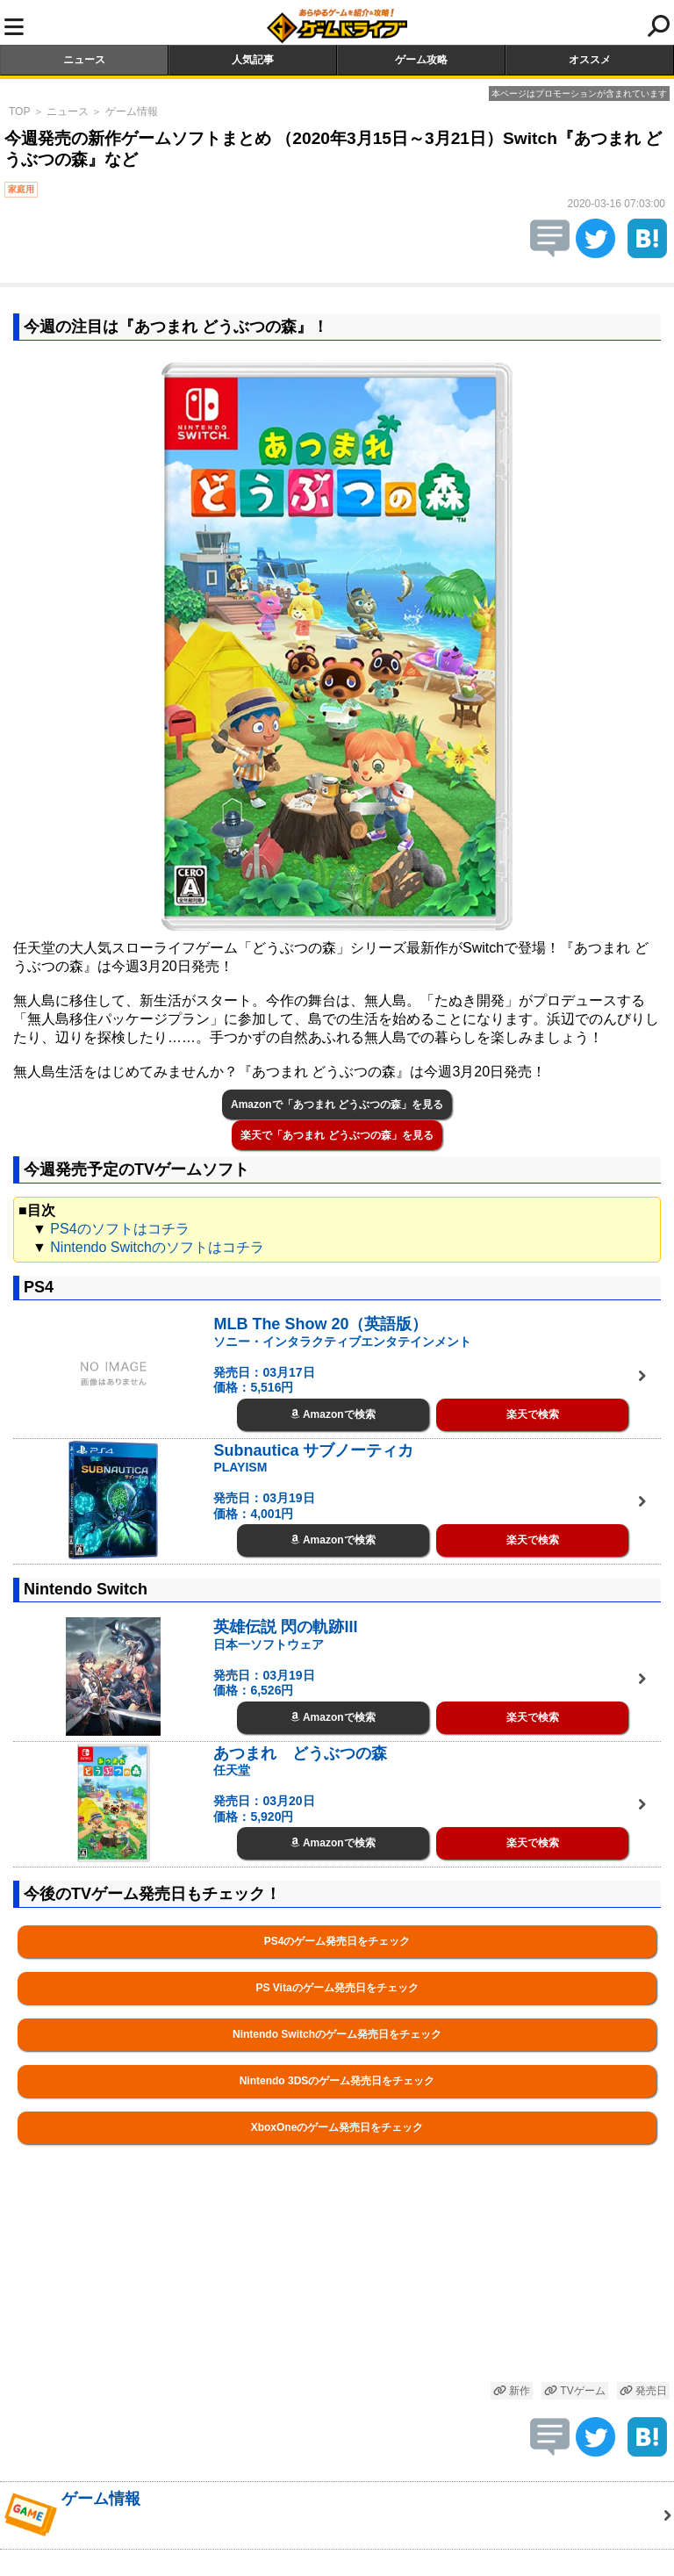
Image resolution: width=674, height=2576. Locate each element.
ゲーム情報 (131, 111)
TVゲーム (575, 2391)
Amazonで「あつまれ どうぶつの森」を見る (337, 1104)
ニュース (84, 60)
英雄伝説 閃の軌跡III (285, 1627)
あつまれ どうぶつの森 (300, 1753)
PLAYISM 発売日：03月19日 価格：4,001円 (263, 1490)
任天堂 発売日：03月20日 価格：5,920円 (263, 1793)
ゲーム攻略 (421, 60)
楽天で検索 (532, 1414)
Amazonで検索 (333, 1414)
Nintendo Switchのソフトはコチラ (157, 1247)
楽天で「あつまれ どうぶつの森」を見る (336, 1135)
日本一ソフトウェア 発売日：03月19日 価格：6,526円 (268, 1667)
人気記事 (253, 60)
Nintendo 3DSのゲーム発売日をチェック (337, 2081)
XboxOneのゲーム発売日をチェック (337, 2127)
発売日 (643, 2391)
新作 (511, 2391)
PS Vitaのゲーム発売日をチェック (336, 1988)
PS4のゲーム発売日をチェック (337, 1941)
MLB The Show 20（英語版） (320, 1324)
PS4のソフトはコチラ (119, 1228)
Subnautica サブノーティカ (313, 1450)
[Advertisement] (337, 2283)
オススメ (590, 60)
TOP (19, 111)
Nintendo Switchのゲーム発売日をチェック (337, 2034)
